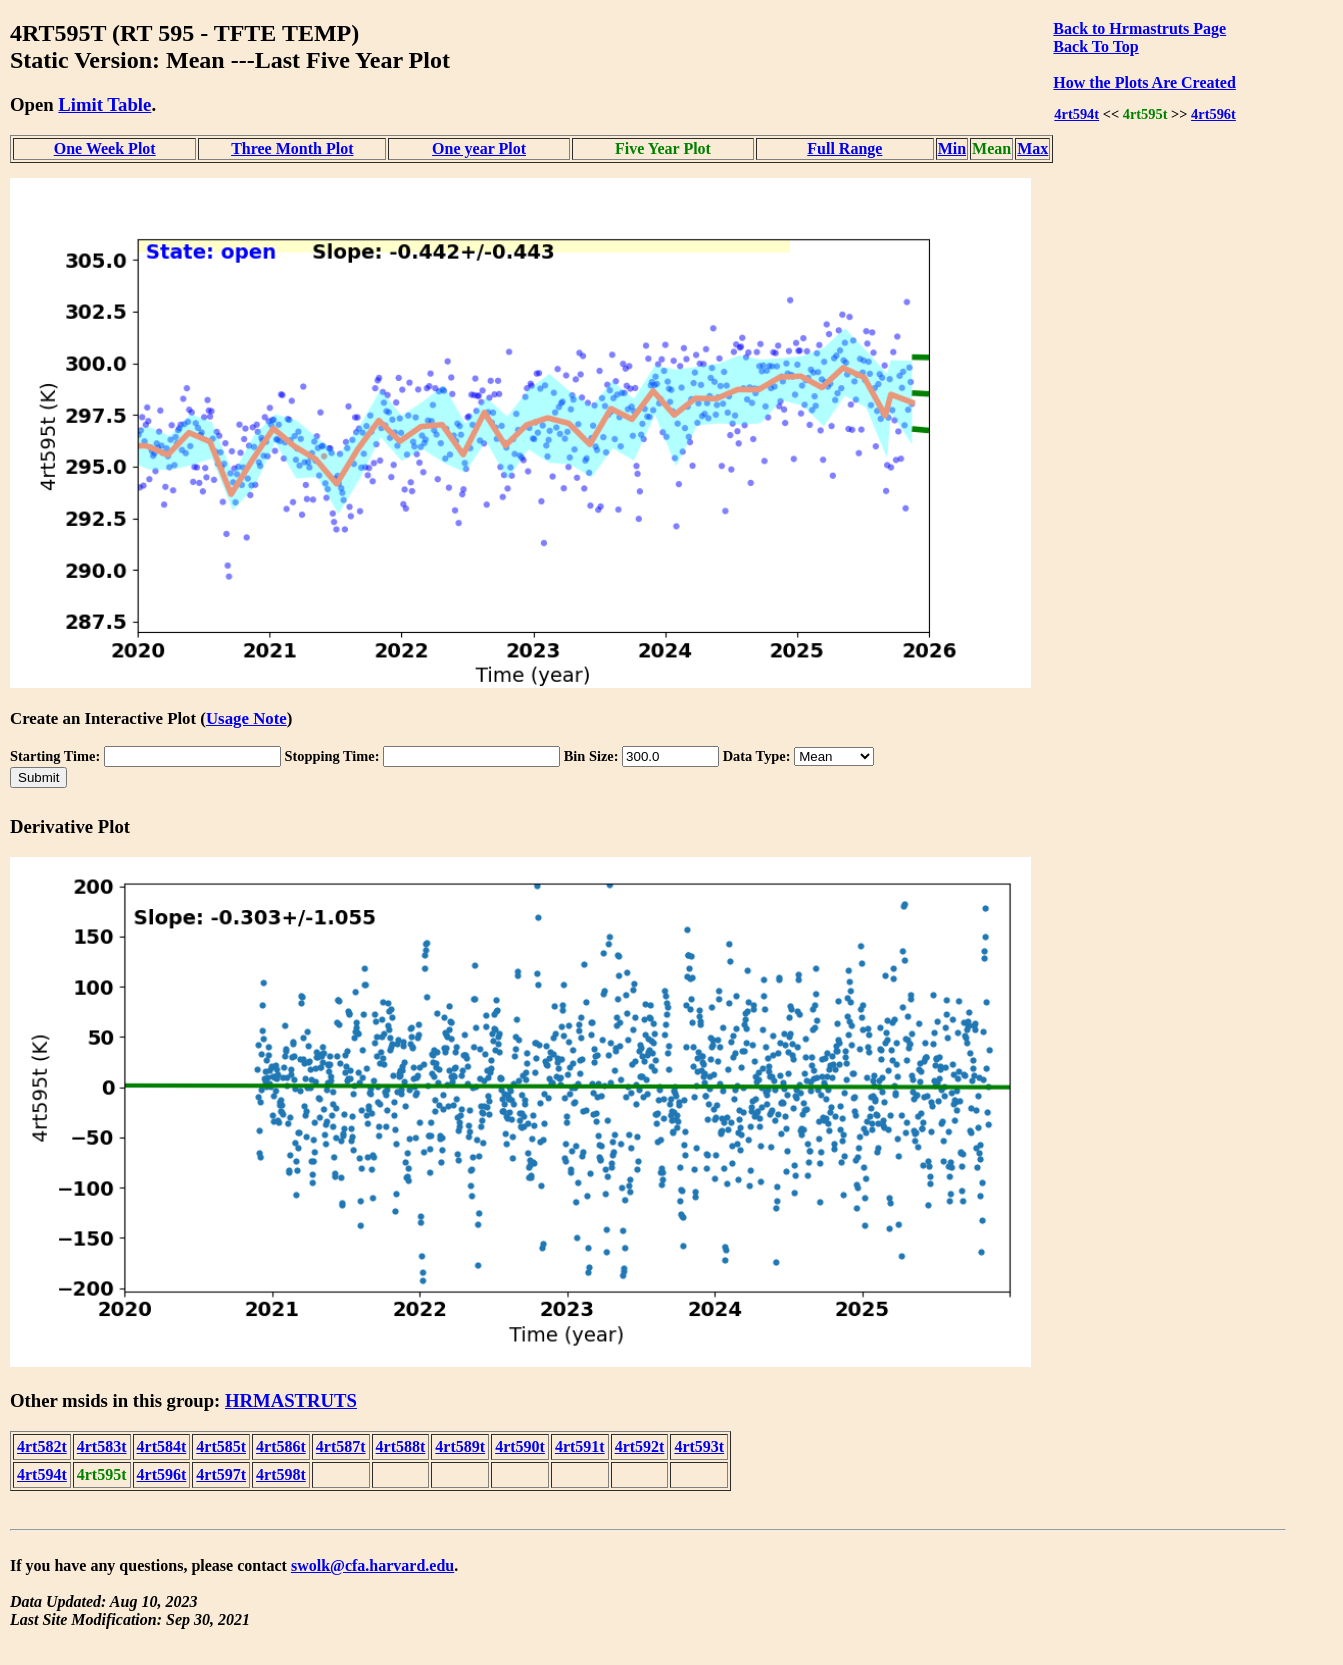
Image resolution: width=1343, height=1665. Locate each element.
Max (1032, 148)
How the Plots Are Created (1144, 82)
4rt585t (221, 1446)
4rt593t (699, 1446)
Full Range (844, 148)
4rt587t (341, 1446)
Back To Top (1095, 46)
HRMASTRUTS (291, 1400)
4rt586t (281, 1446)
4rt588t (401, 1446)
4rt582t (42, 1446)
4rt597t (221, 1474)
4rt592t (640, 1446)
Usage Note (246, 718)
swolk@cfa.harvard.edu (372, 1565)
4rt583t (102, 1446)
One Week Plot (105, 148)
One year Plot (479, 148)
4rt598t (281, 1474)
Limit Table (104, 104)
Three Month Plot (292, 148)
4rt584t (162, 1446)
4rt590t (520, 1446)
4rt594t (1076, 114)
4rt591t (580, 1446)
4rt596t (1213, 114)
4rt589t (460, 1446)
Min (952, 148)
